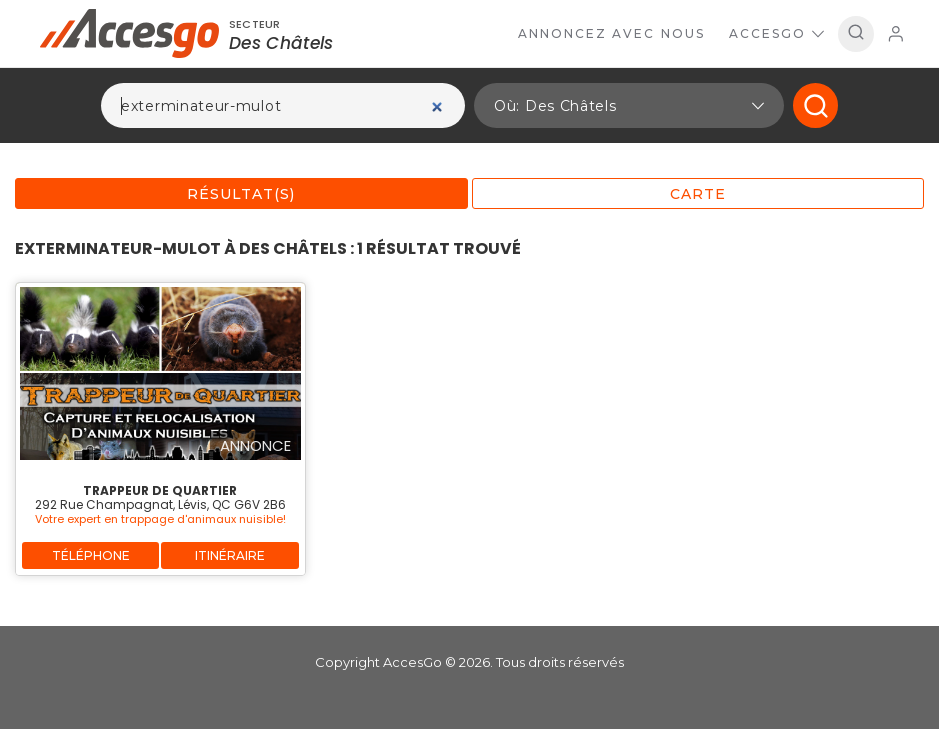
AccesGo (776, 33)
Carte (698, 194)
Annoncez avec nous (611, 33)
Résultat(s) (241, 194)
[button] (629, 105)
